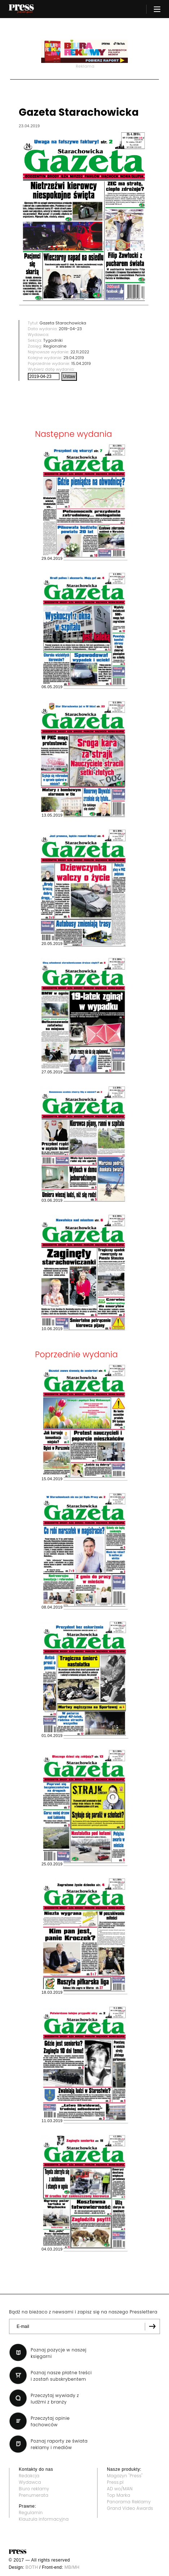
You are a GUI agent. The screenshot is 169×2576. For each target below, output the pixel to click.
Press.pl (115, 2482)
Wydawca (30, 2482)
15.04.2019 (81, 363)
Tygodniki (53, 340)
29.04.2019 (74, 358)
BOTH (32, 2567)
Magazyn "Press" (125, 2476)
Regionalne (54, 346)
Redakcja (29, 2476)
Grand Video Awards (130, 2508)
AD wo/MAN (120, 2489)
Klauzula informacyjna (44, 2519)
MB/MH (71, 2567)
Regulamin (31, 2512)
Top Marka (118, 2495)
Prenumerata (33, 2495)
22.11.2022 (79, 352)
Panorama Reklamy (129, 2502)
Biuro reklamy (34, 2489)
